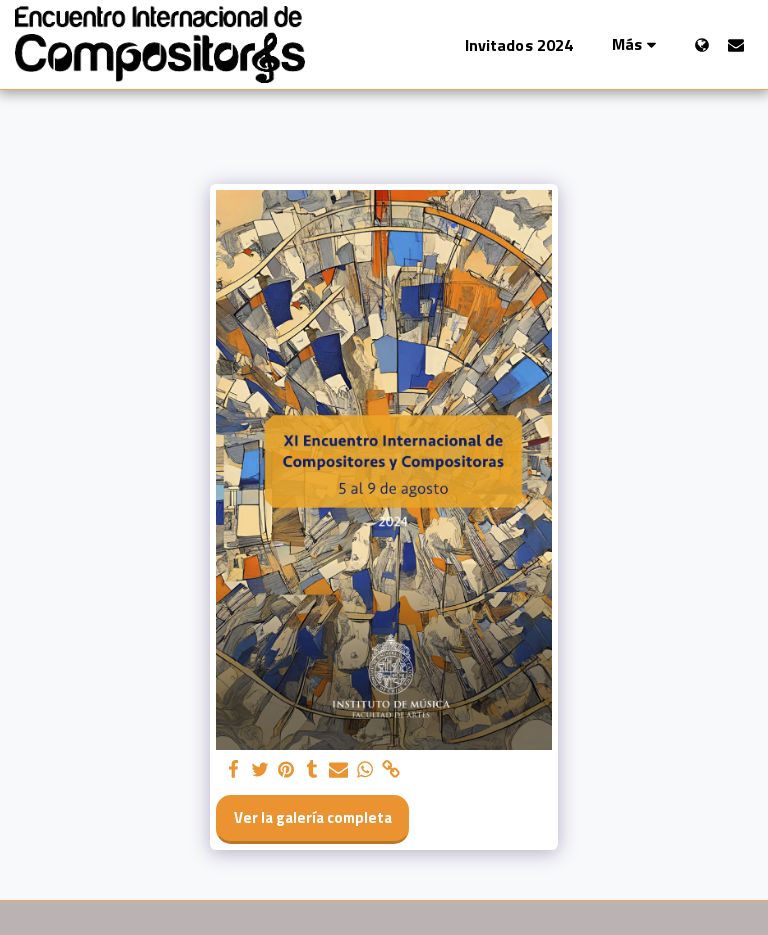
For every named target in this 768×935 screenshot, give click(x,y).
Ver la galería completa (313, 817)
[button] (736, 44)
